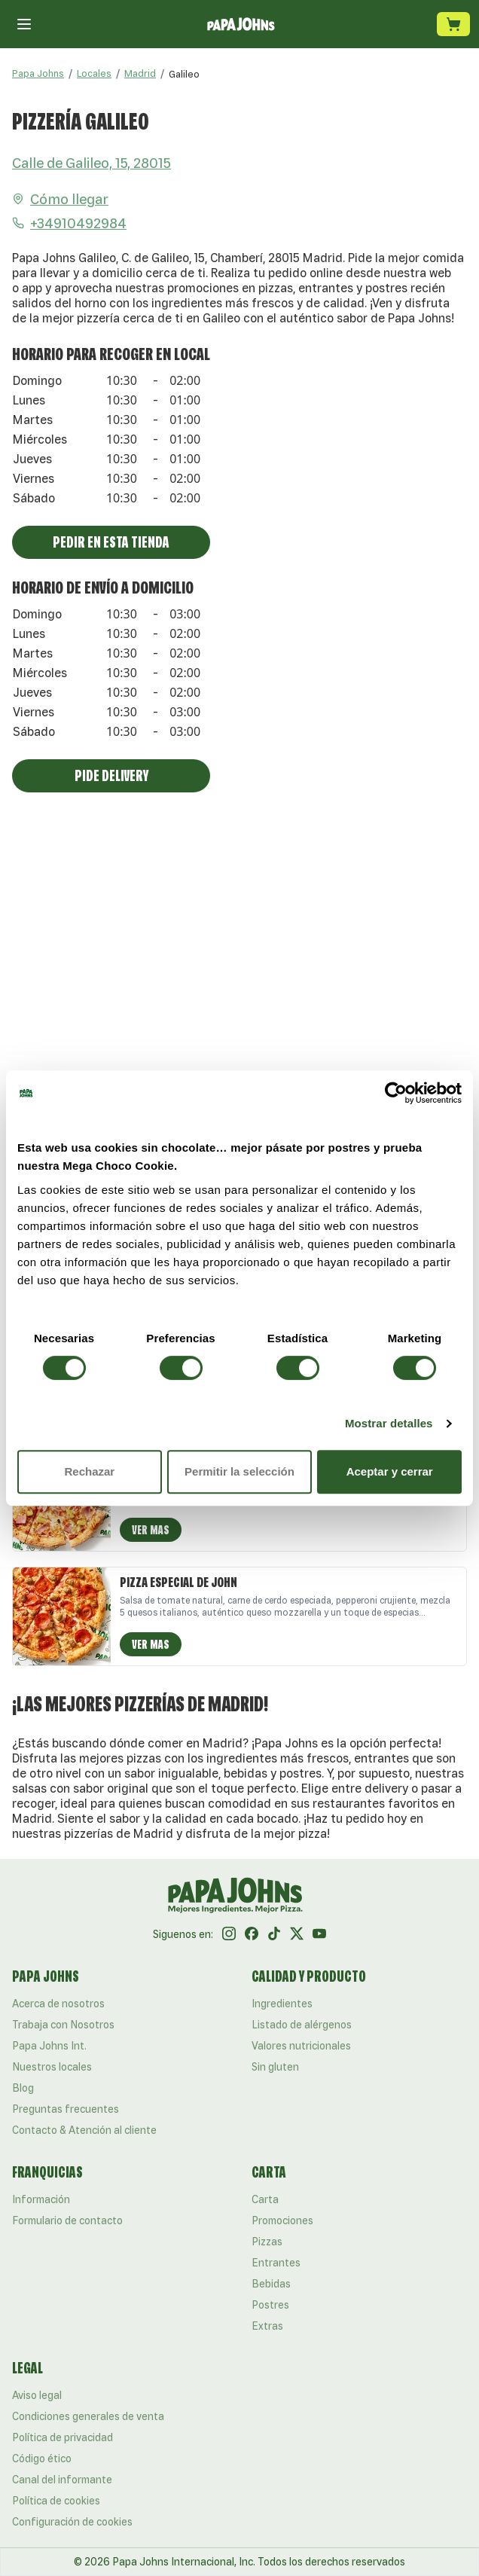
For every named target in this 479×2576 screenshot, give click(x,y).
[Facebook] (251, 1934)
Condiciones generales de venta (88, 2416)
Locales (94, 73)
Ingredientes (282, 2004)
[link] (184, 73)
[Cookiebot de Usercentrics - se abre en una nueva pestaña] (396, 1093)
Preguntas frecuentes (65, 2109)
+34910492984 (69, 223)
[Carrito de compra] (453, 24)
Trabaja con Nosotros (63, 2025)
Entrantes (276, 2263)
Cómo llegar (60, 199)
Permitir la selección (239, 1471)
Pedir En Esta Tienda (111, 542)
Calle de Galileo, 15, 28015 (91, 162)
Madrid (140, 73)
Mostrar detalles (389, 1423)
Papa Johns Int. (49, 2046)
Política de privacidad (62, 2437)
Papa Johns (38, 73)
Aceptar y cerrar (389, 1471)
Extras (267, 2326)
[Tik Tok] (274, 1934)
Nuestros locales (52, 2067)
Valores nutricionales (301, 2046)
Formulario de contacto (67, 2220)
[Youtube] (319, 1934)
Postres (270, 2305)
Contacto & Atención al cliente (84, 2130)
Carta (265, 2199)
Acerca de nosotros (58, 2004)
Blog (23, 2088)
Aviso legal (37, 2395)
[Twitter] (297, 1934)
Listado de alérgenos (302, 2025)
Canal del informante (62, 2480)
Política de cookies (56, 2501)
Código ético (42, 2458)
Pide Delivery (111, 775)
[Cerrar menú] (24, 24)
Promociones (282, 2220)
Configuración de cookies (72, 2522)
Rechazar (89, 1471)
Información (41, 2199)
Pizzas (267, 2242)
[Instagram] (229, 1934)
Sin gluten (275, 2067)
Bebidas (271, 2284)
